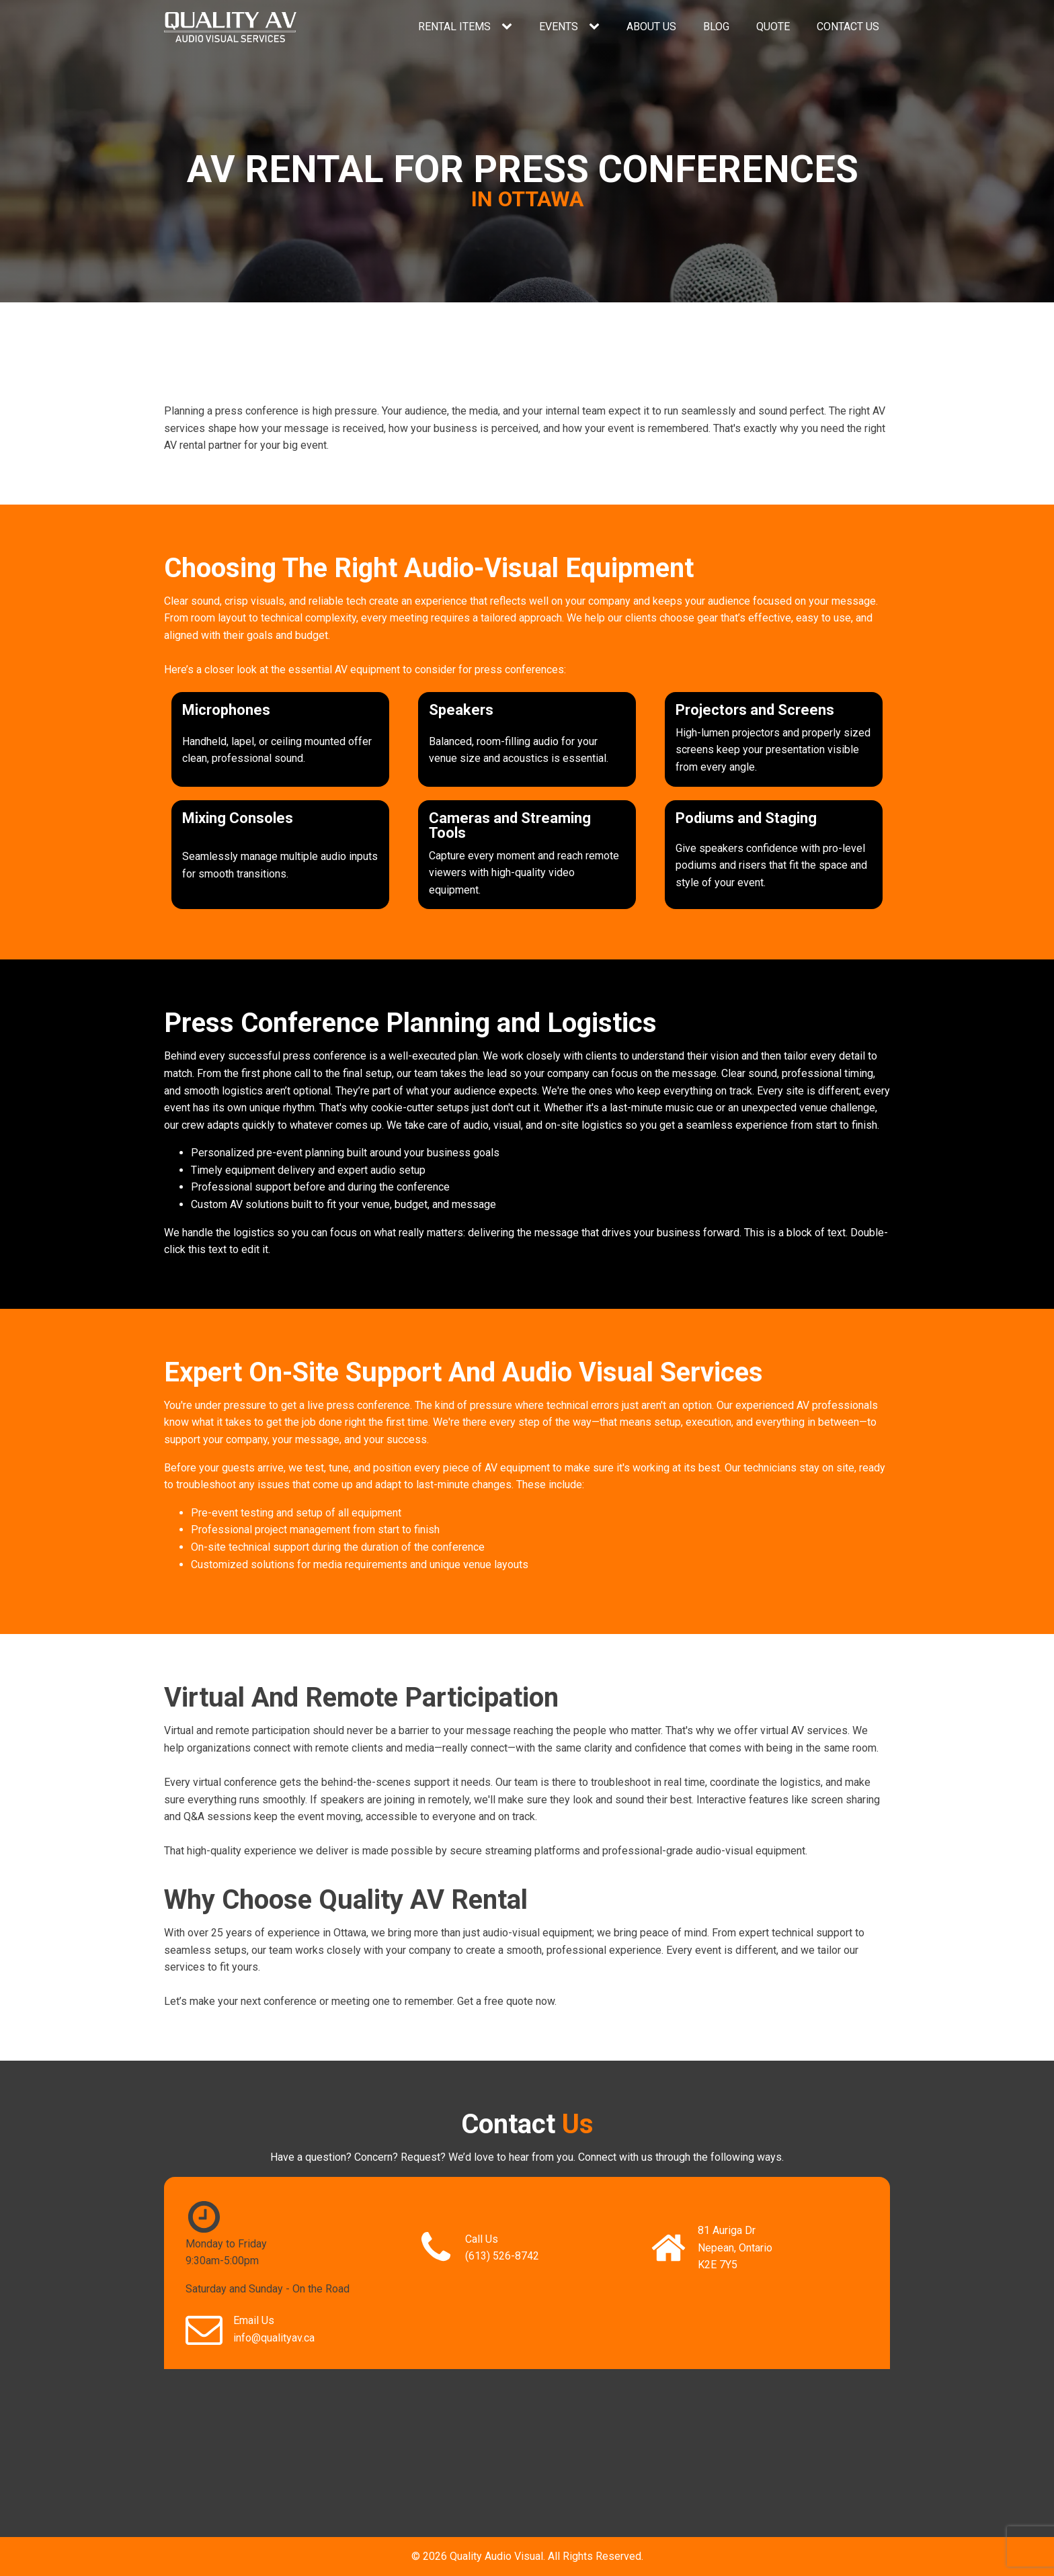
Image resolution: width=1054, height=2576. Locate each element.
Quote (773, 26)
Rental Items (454, 26)
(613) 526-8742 (502, 2255)
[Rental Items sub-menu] (509, 27)
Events (558, 26)
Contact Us (848, 26)
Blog (716, 26)
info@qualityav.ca (274, 2337)
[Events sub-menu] (597, 27)
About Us (651, 26)
